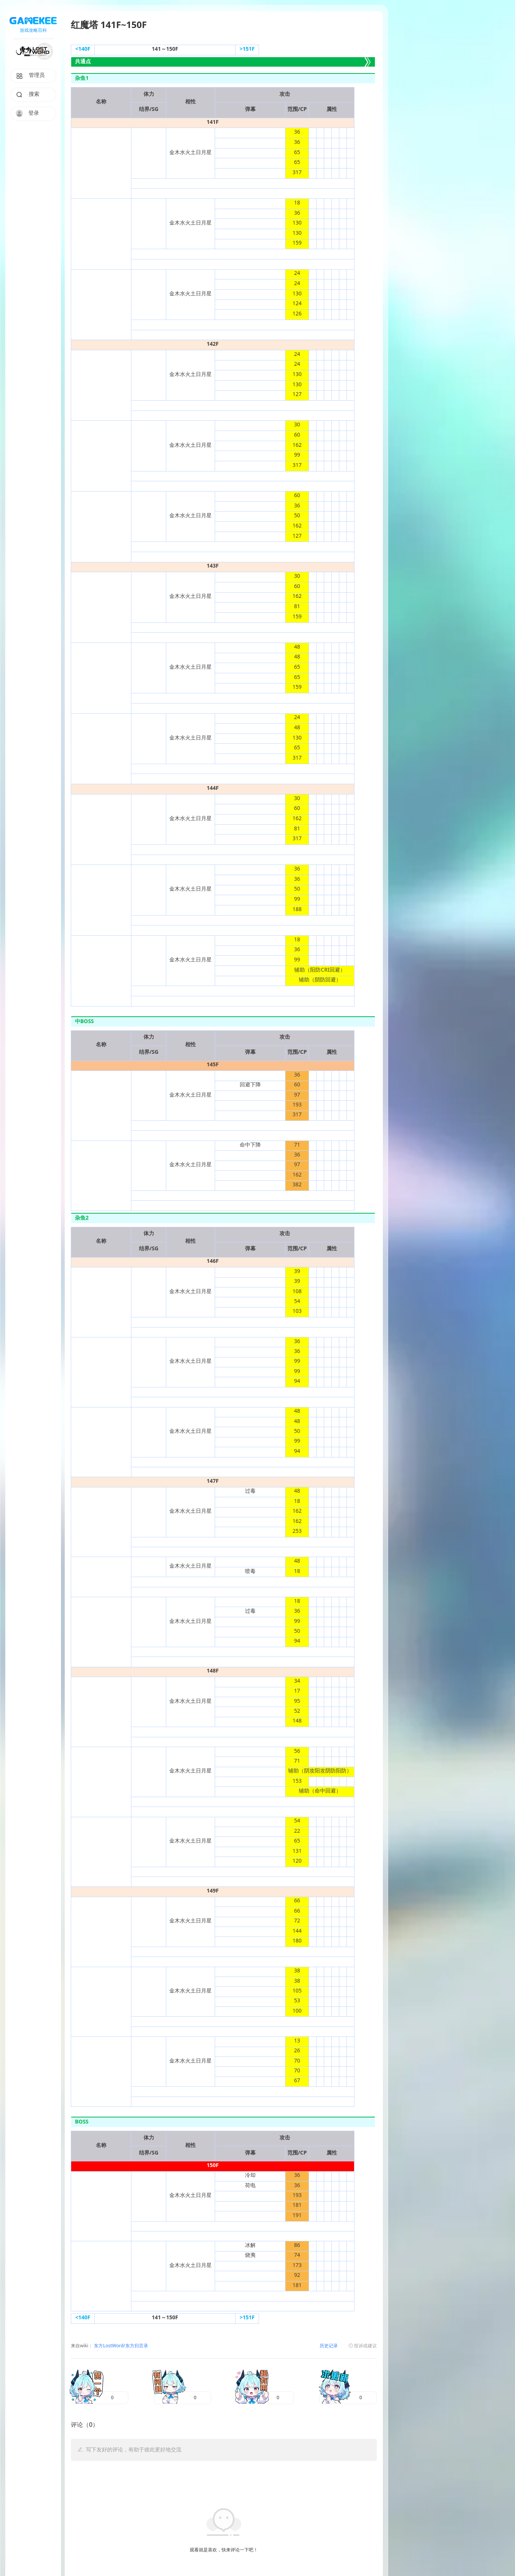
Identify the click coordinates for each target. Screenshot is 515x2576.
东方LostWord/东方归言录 (120, 2346)
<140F (83, 49)
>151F (247, 49)
